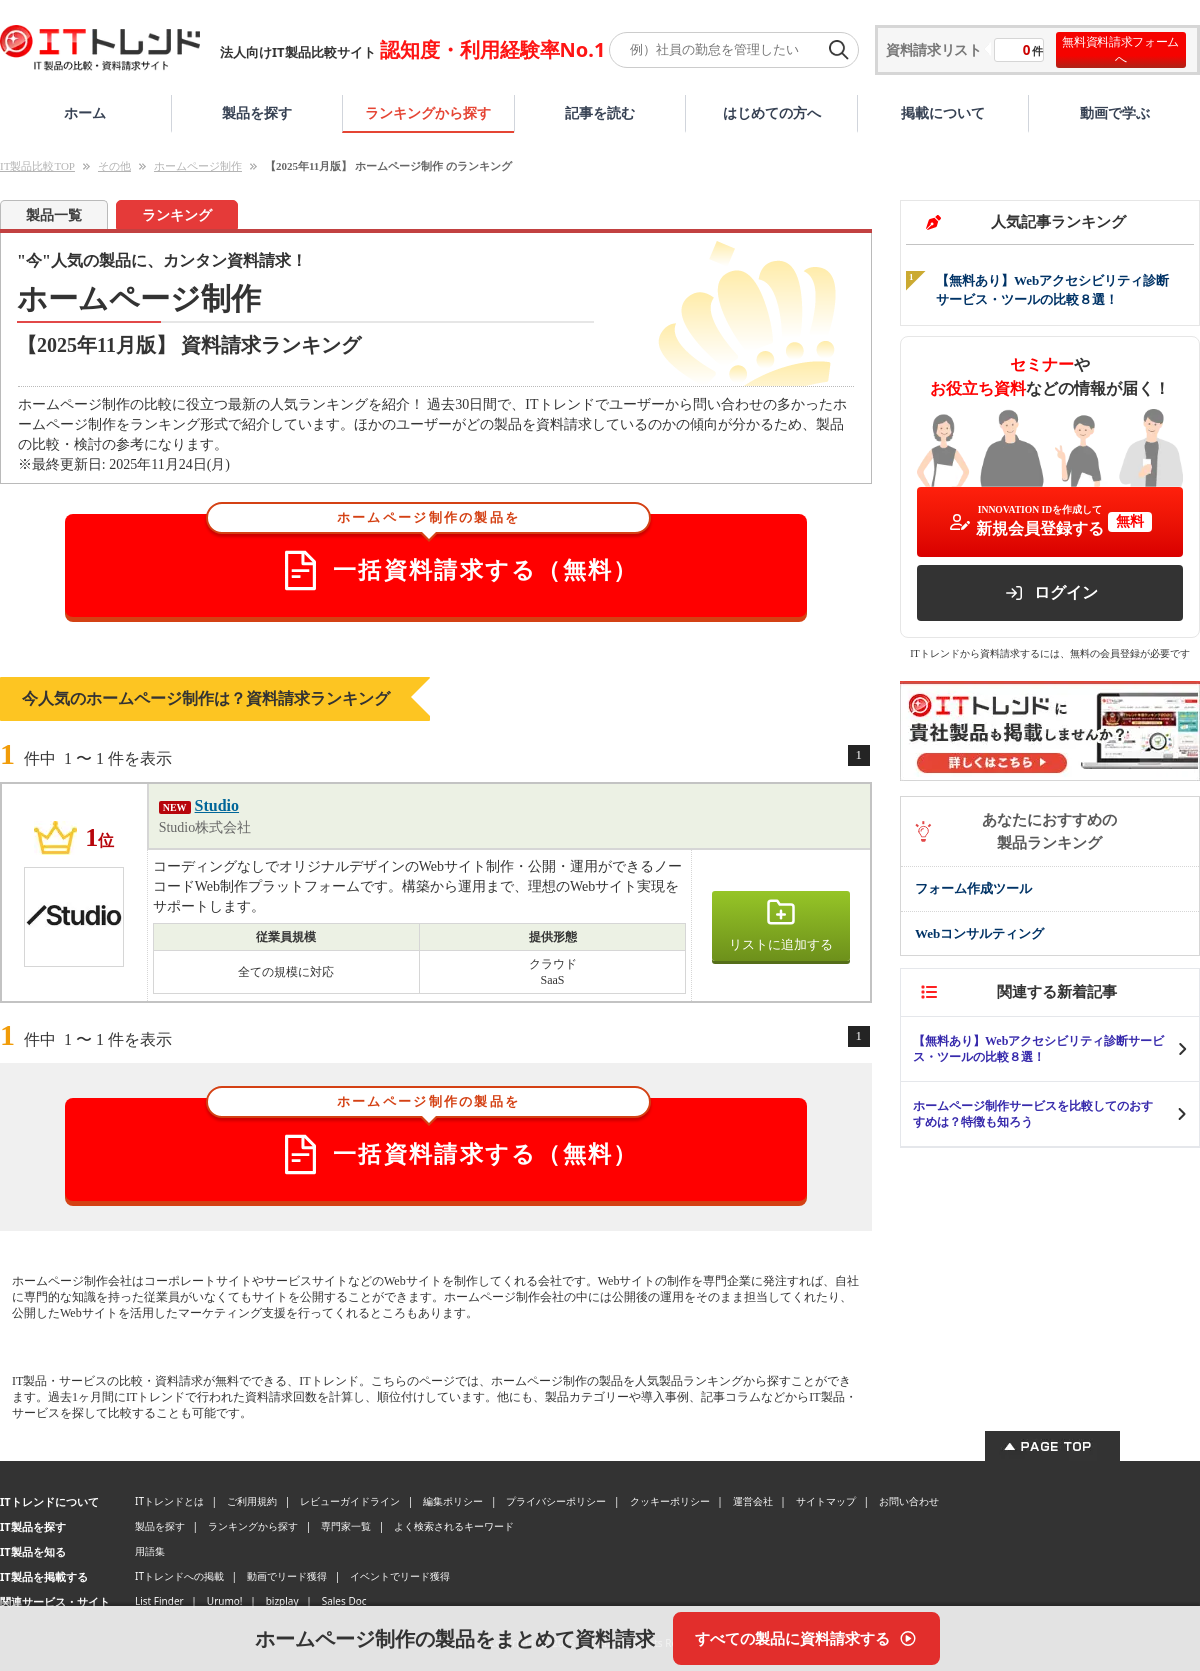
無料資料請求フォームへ (1120, 50)
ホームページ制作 (198, 166)
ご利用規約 (252, 1501)
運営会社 (753, 1501)
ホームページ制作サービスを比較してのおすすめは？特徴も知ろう (1033, 1114)
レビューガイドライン (350, 1501)
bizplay (282, 1601)
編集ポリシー (453, 1501)
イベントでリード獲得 (400, 1576)
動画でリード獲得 (287, 1576)
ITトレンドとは (169, 1501)
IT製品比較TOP (37, 166)
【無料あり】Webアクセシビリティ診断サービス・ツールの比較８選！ (1038, 1049)
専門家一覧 (346, 1526)
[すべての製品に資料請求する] (806, 1638)
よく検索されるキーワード (454, 1526)
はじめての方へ (772, 112)
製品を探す (257, 112)
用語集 (150, 1551)
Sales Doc (344, 1601)
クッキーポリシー (670, 1501)
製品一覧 (54, 215)
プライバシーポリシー (556, 1501)
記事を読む (600, 112)
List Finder (159, 1601)
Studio (217, 805)
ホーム (85, 112)
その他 (114, 166)
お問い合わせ (909, 1501)
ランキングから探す (428, 112)
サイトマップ (826, 1501)
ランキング (177, 215)
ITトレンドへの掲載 (179, 1576)
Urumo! (225, 1601)
